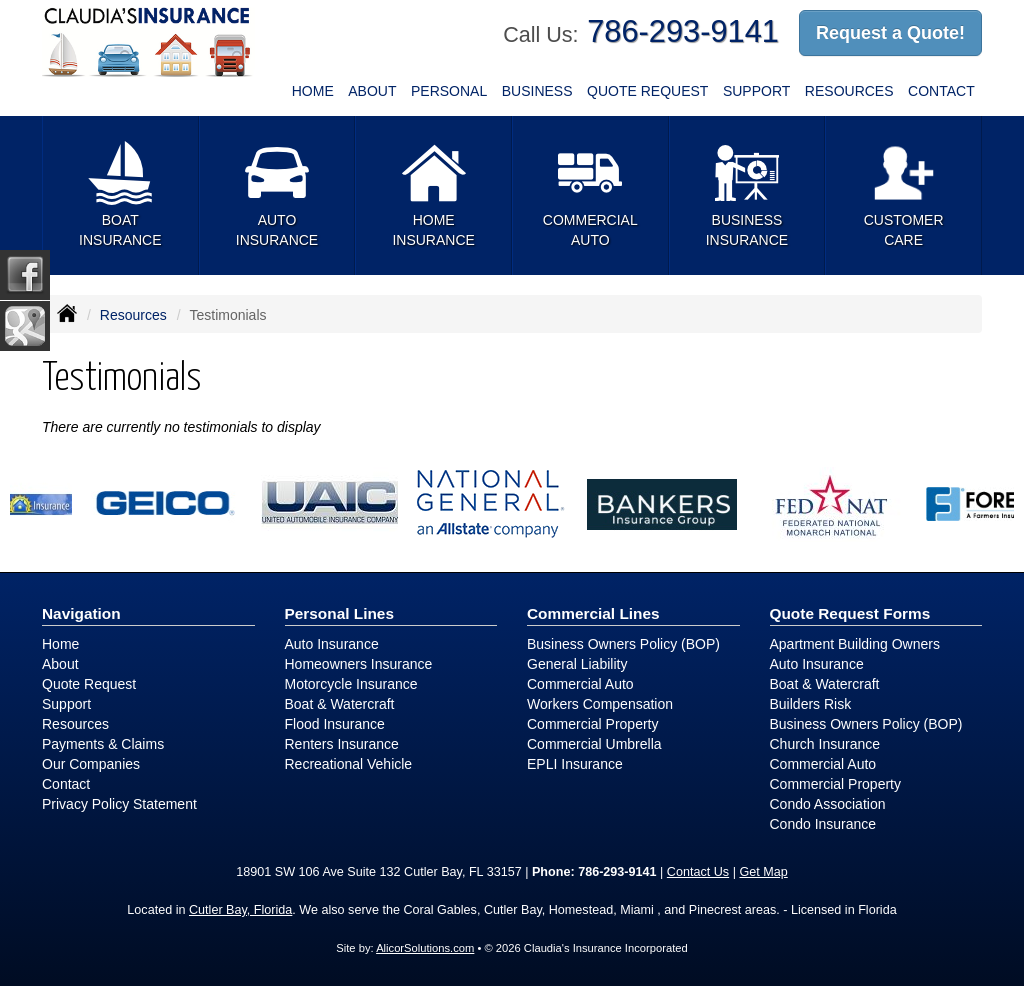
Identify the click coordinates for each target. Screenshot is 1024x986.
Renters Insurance (342, 744)
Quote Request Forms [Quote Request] (850, 613)
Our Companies (91, 764)
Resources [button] (849, 91)
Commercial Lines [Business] (593, 613)
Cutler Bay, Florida (240, 910)
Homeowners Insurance (359, 664)
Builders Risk (811, 704)
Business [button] (537, 91)
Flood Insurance (335, 724)
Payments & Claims (103, 744)
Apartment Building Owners (855, 644)
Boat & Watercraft (340, 704)
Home (313, 91)
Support (66, 704)
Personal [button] (449, 91)
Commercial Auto (580, 684)
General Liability (577, 664)
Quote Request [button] (647, 91)
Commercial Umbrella (594, 744)
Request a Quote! (890, 33)
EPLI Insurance (575, 764)
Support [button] (756, 91)
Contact (941, 91)
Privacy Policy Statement (119, 804)
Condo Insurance (823, 824)
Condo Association (828, 804)
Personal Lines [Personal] (340, 613)
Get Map (763, 872)
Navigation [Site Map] (81, 613)
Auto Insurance (332, 644)
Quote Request (89, 684)
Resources (133, 315)
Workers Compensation (600, 704)
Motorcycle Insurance (351, 684)
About (372, 91)
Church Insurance (825, 744)
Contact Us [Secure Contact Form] (698, 872)
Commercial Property (592, 724)
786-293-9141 (683, 31)
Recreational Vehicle (349, 764)
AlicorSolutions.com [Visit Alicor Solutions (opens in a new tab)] (425, 948)
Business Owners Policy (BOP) (623, 644)
